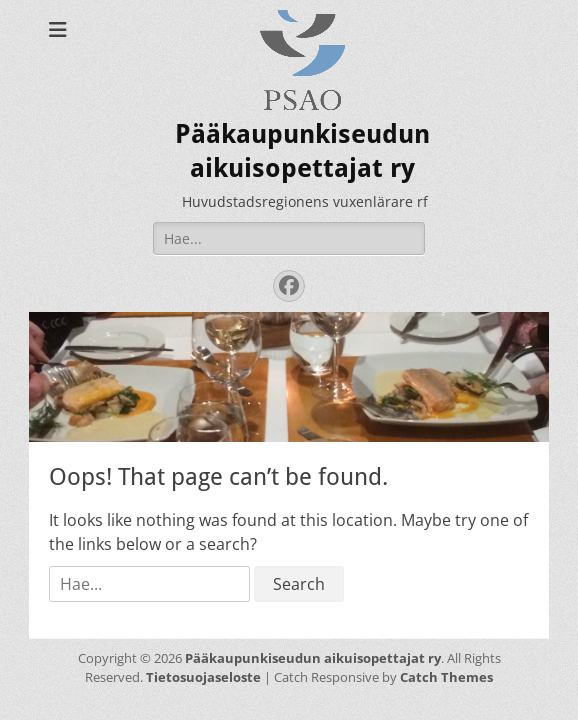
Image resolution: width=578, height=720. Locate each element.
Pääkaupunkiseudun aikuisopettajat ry (313, 658)
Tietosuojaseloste (203, 677)
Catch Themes (446, 677)
